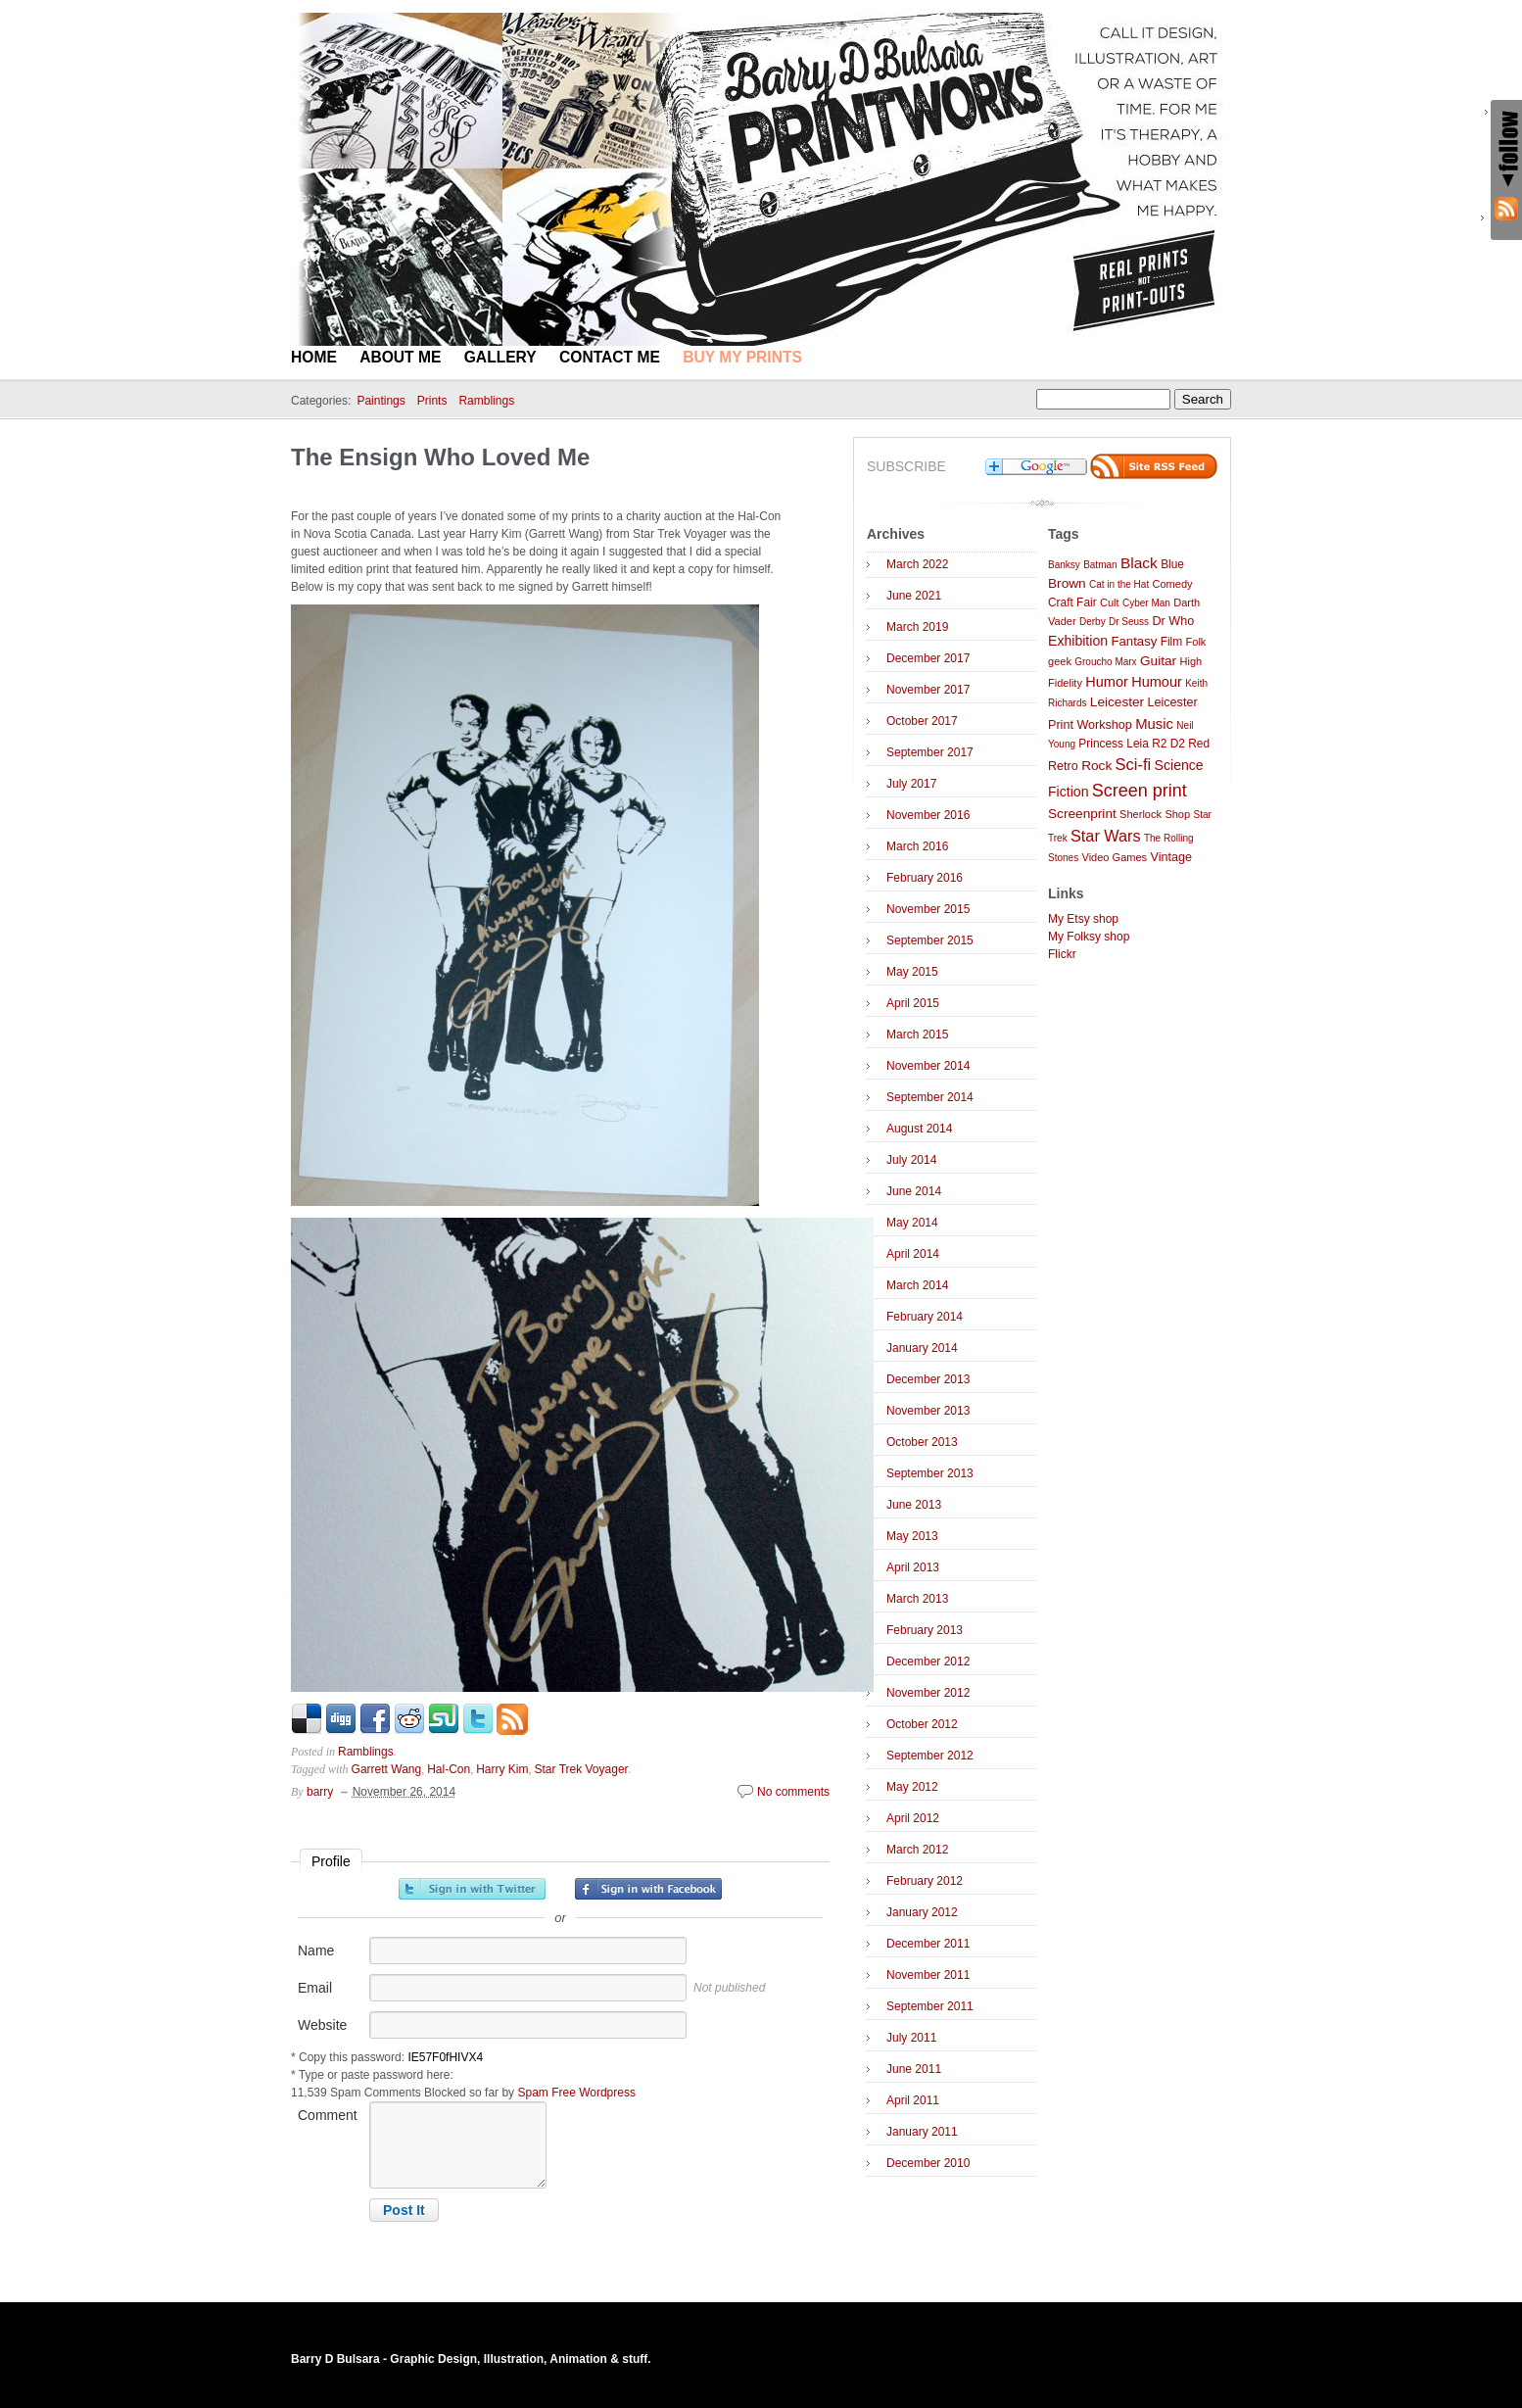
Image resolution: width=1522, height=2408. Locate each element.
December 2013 (928, 1379)
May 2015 (912, 972)
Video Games (1114, 857)
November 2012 (928, 1693)
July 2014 (911, 1160)
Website (322, 2025)
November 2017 (928, 690)
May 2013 (912, 1536)
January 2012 (922, 1912)
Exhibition (1078, 641)
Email (315, 1988)
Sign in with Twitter (472, 1889)
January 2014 (922, 1348)
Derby (1092, 621)
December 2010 (928, 2163)
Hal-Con (448, 1769)
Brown (1067, 583)
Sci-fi (1134, 764)
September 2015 (930, 940)
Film (1171, 642)
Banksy (1064, 564)
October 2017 (922, 721)
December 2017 (928, 658)
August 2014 (919, 1128)
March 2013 (917, 1599)
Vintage (1171, 857)
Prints (432, 401)
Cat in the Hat (1119, 584)
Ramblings (486, 401)
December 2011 (928, 1943)
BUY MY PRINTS (742, 357)
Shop (1177, 814)
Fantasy (1134, 641)
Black (1139, 562)
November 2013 (928, 1411)
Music (1154, 724)
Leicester (1117, 702)
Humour (1156, 682)
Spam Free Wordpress (576, 2092)
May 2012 (912, 1787)
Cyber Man (1146, 603)
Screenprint (1082, 813)
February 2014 (924, 1317)
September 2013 (930, 1473)
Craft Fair (1072, 602)
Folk (1196, 642)
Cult (1109, 602)
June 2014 (913, 1191)
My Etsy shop (1083, 919)
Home (314, 357)
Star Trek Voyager (582, 1769)
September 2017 (930, 752)
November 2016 (928, 815)
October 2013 (922, 1442)
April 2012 (912, 1818)
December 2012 (928, 1661)
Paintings (380, 401)
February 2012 (924, 1881)
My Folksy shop (1088, 936)
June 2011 (913, 2069)
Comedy (1173, 584)
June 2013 (913, 1505)
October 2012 (922, 1724)
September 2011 (930, 2006)
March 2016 (917, 846)
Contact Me (609, 357)
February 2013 (924, 1630)
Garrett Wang (387, 1769)
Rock (1096, 765)
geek (1059, 661)
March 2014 (917, 1285)
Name (316, 1950)
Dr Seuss (1129, 621)
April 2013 (912, 1567)
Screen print (1139, 790)
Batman (1100, 564)
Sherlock (1140, 814)
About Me (400, 357)
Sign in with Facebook (648, 1889)
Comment (327, 2115)
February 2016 (924, 878)
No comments (793, 1792)
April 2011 (912, 2100)
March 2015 (917, 1034)
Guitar (1158, 660)
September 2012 (930, 1755)
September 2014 (930, 1097)
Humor (1106, 682)
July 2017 (911, 784)
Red (1199, 743)
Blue (1172, 564)
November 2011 (928, 1975)
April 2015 (912, 1003)
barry (320, 1792)
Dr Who (1173, 621)
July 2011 (911, 2038)
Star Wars (1105, 835)
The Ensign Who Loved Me (440, 457)
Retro (1063, 766)
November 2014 (928, 1066)
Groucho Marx (1105, 661)
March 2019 (917, 627)
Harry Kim (502, 1769)
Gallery (500, 357)
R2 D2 (1168, 743)
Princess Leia (1113, 743)
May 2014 (912, 1222)
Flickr (1062, 954)
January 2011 (922, 2132)
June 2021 (913, 595)
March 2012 (917, 1849)
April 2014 (912, 1254)
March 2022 (917, 564)
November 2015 (928, 909)
